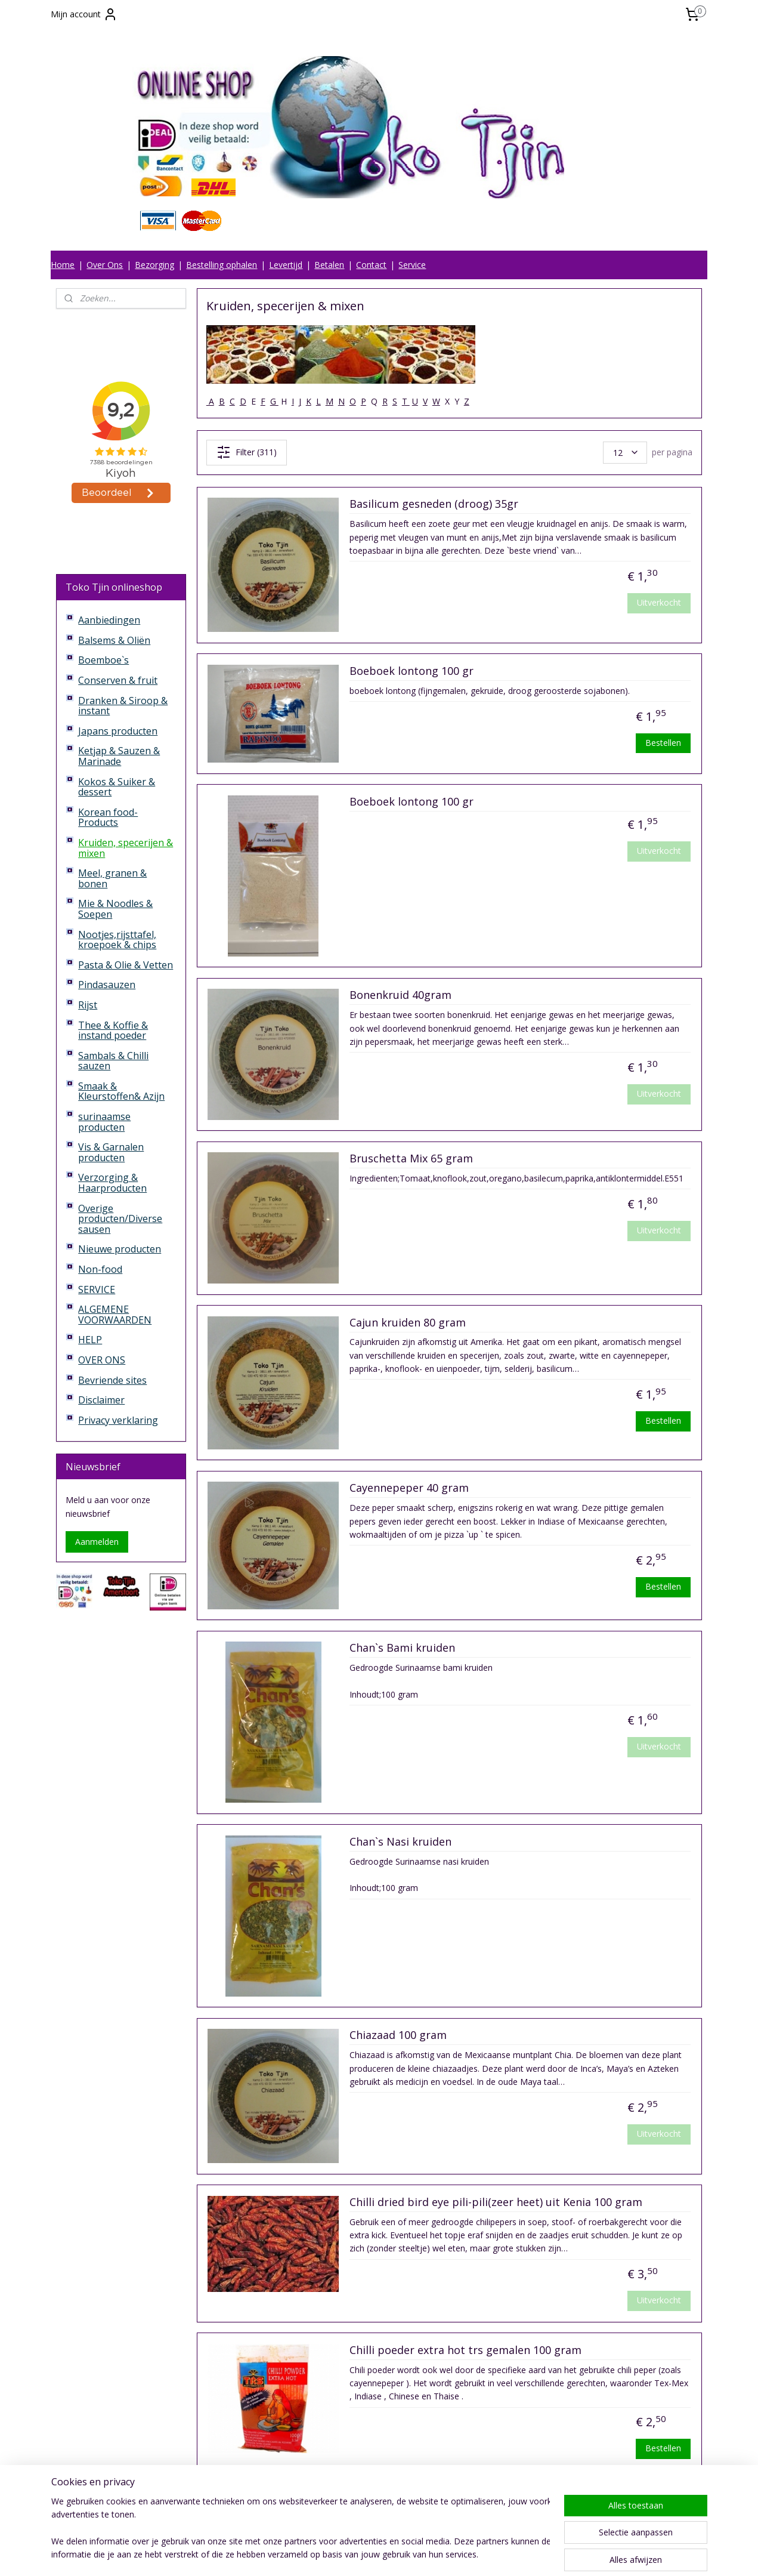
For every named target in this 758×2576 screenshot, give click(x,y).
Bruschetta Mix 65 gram (411, 1158)
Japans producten (117, 731)
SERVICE (96, 1289)
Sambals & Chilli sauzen (113, 1061)
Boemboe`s (103, 660)
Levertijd (285, 264)
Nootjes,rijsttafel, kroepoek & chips (117, 940)
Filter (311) (246, 452)
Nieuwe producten (119, 1248)
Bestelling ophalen (221, 264)
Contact (371, 264)
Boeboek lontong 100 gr (411, 671)
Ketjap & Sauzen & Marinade (119, 756)
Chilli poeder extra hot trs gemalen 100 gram (465, 2350)
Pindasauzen (106, 984)
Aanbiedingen (109, 620)
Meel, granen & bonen (112, 878)
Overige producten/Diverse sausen (120, 1219)
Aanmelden (97, 1541)
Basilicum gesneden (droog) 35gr (433, 504)
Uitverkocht (659, 602)
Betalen (329, 264)
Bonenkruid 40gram (400, 995)
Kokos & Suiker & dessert (116, 787)
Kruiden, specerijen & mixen (125, 848)
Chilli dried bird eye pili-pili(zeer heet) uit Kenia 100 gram (495, 2202)
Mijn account (84, 14)
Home (63, 264)
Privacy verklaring (118, 1420)
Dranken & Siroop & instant (123, 706)
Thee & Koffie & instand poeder (113, 1030)
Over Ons (104, 264)
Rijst (87, 1004)
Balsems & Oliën (114, 640)
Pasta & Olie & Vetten (125, 964)
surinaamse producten (104, 1122)
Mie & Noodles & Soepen (115, 909)
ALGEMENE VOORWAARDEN (114, 1314)
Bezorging (154, 264)
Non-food (100, 1269)
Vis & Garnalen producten (111, 1152)
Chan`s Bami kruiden (402, 1648)
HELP (90, 1339)
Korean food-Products (108, 817)
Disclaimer (101, 1399)
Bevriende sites (112, 1380)
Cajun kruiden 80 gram (407, 1322)
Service (412, 264)
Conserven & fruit (117, 680)
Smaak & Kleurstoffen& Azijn (121, 1091)
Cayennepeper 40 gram (409, 1488)
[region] (300, 2529)
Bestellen (663, 742)
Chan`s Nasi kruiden (400, 1842)
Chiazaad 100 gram (398, 2035)
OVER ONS (101, 1359)
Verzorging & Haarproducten (112, 1183)
